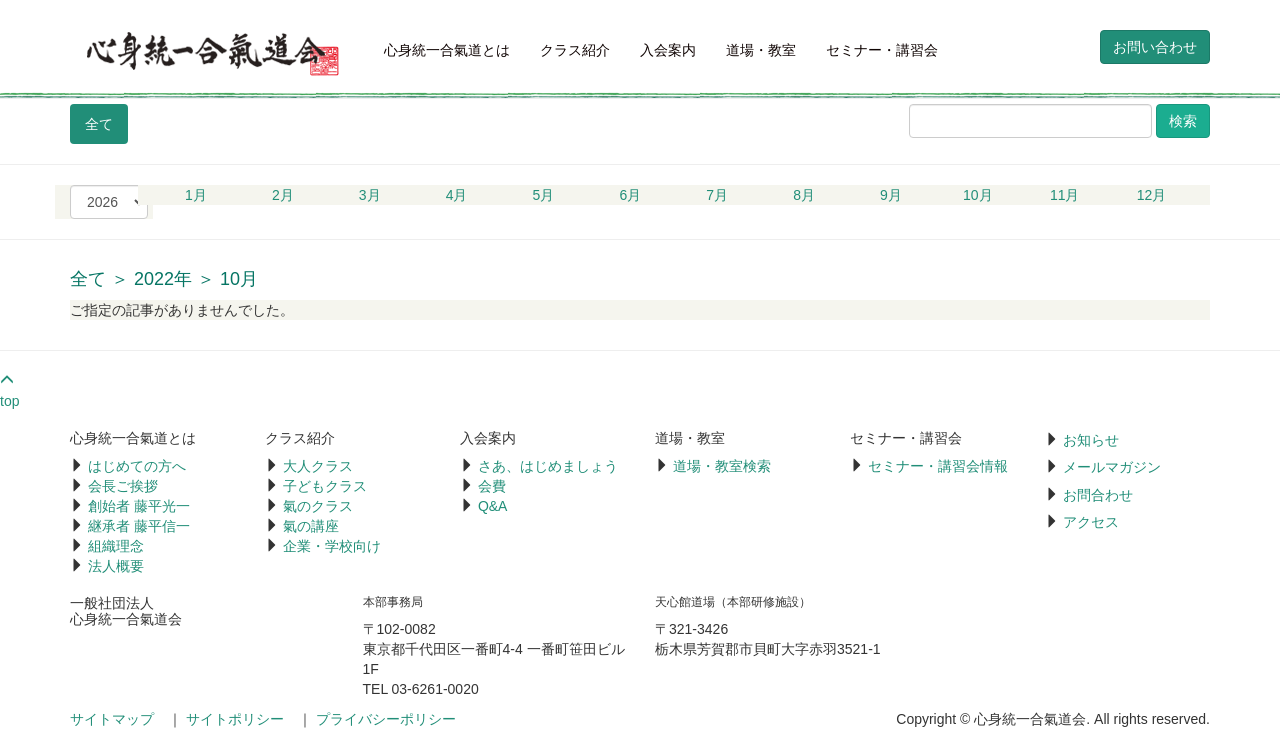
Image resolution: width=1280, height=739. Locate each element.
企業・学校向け (332, 546)
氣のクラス (318, 506)
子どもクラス (325, 486)
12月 (1152, 195)
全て (99, 124)
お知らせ (1091, 440)
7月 (717, 195)
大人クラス (318, 466)
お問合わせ (1098, 495)
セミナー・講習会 (882, 50)
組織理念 (116, 546)
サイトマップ (112, 719)
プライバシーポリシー (386, 719)
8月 (804, 195)
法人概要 (116, 566)
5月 (544, 195)
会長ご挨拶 (123, 486)
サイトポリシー (235, 719)
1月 (196, 195)
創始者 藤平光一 (139, 506)
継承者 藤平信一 (139, 526)
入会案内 (668, 50)
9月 (891, 195)
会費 (492, 486)
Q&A (493, 506)
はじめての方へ (137, 466)
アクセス (1091, 522)
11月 (1065, 195)
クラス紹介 (575, 50)
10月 (978, 195)
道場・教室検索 (722, 466)
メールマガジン (1112, 467)
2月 (283, 195)
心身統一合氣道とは (447, 50)
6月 (630, 195)
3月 (370, 195)
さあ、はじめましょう (548, 466)
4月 (457, 195)
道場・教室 (761, 50)
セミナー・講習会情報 (938, 466)
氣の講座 (311, 526)
